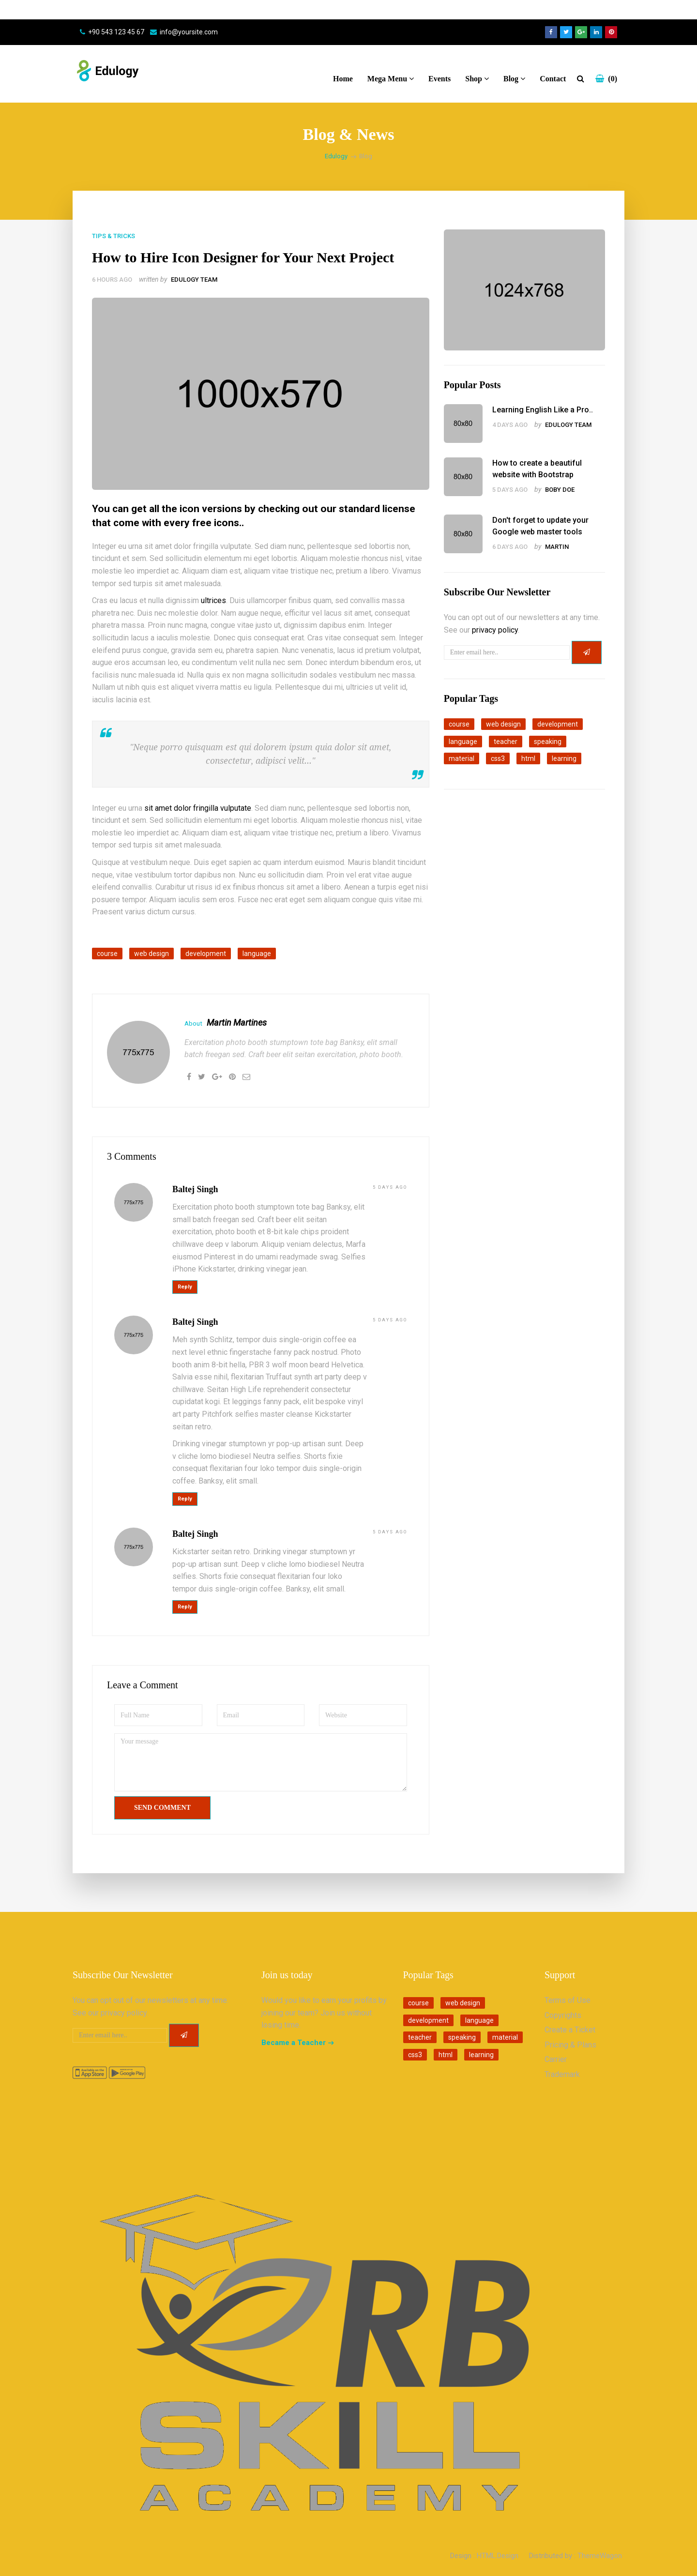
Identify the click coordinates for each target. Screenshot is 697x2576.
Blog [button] (514, 79)
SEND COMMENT (162, 1807)
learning (564, 758)
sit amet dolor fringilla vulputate (197, 808)
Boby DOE (560, 489)
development (205, 953)
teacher (505, 741)
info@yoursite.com (189, 32)
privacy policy (495, 630)
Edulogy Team (194, 279)
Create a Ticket (570, 2029)
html (528, 758)
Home (343, 79)
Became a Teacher (293, 2042)
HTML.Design (497, 2555)
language (256, 953)
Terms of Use (568, 2000)
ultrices (213, 600)
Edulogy (336, 156)
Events (439, 79)
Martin (557, 546)
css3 (498, 758)
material (461, 758)
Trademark (562, 2074)
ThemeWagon (599, 2555)
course (107, 953)
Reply (185, 1287)
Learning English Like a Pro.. (542, 409)
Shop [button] (477, 79)
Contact (553, 79)
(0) (606, 79)
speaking (547, 741)
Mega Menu (390, 79)
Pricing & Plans (570, 2044)
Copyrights (563, 2015)
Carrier (556, 2059)
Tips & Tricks (113, 236)
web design (151, 953)
